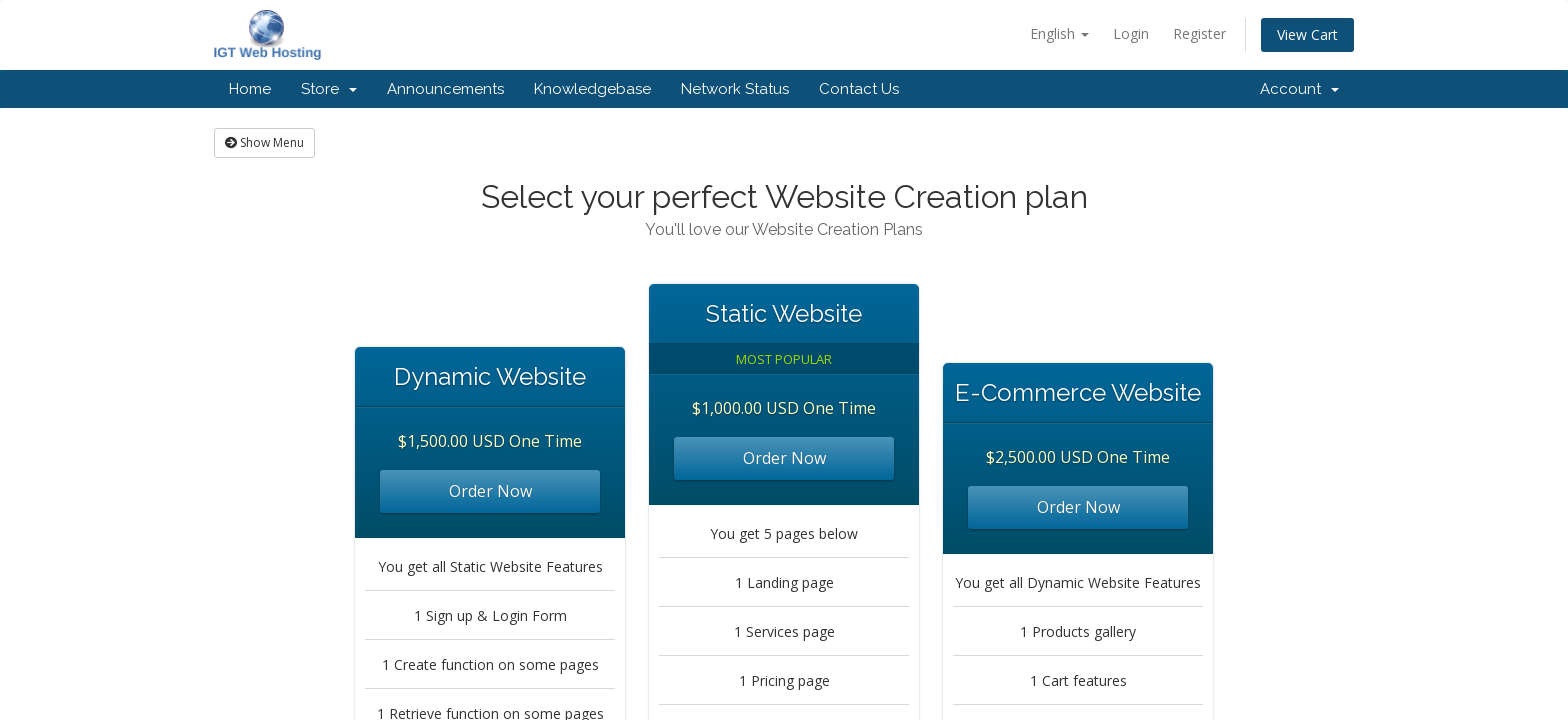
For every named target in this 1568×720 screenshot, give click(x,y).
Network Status (735, 89)
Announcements (445, 89)
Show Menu (264, 142)
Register (1199, 33)
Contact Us (859, 89)
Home (250, 89)
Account (1299, 89)
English (1059, 33)
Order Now (490, 491)
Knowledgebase (592, 89)
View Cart (1307, 34)
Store (329, 89)
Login (1131, 33)
